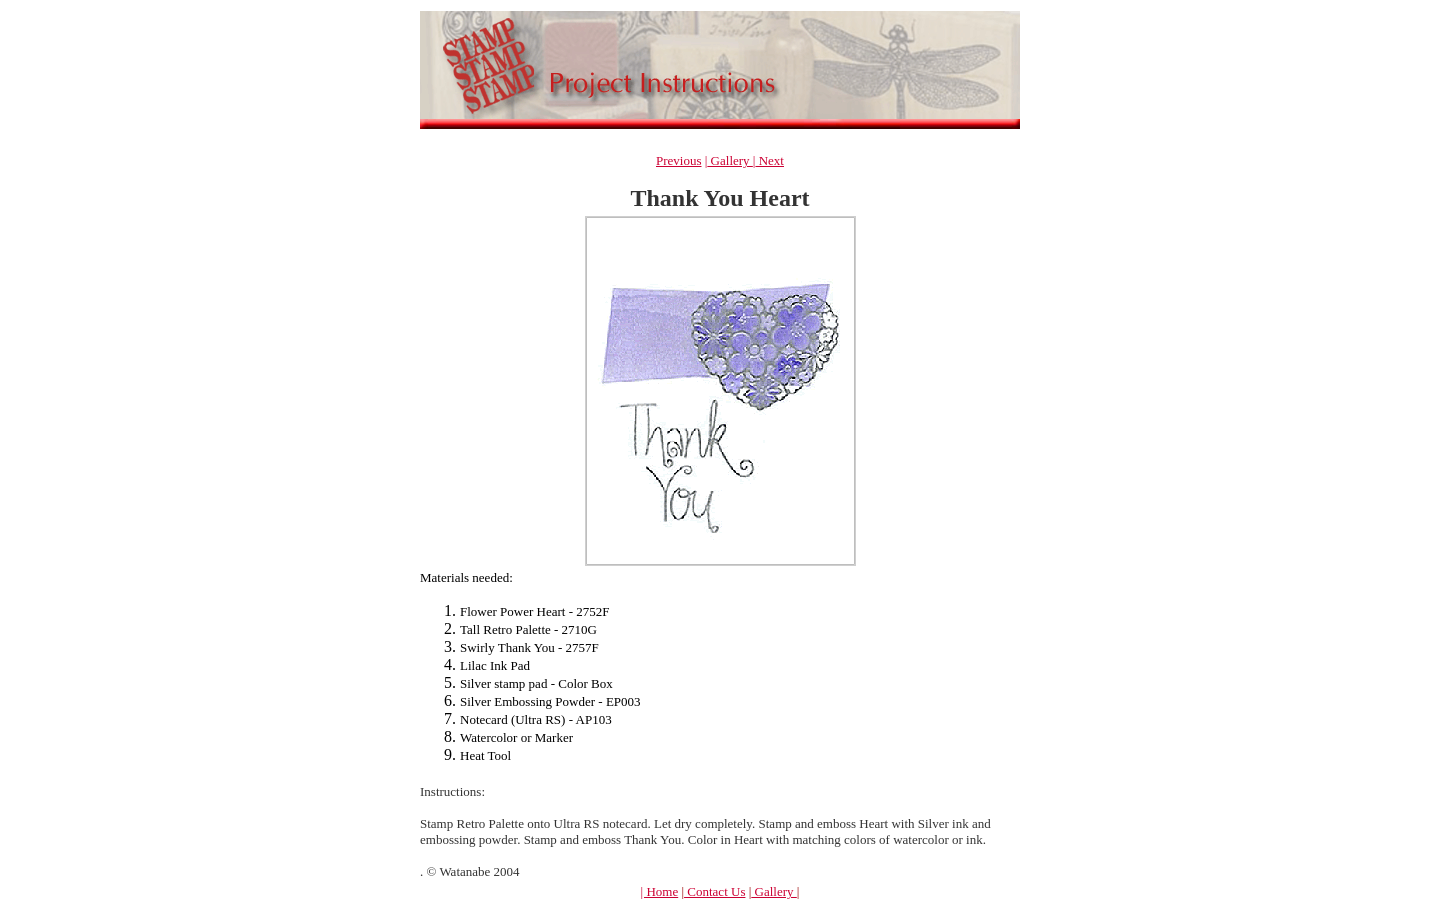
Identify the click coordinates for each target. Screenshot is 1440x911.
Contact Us (714, 891)
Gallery (729, 160)
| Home (660, 891)
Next (769, 160)
